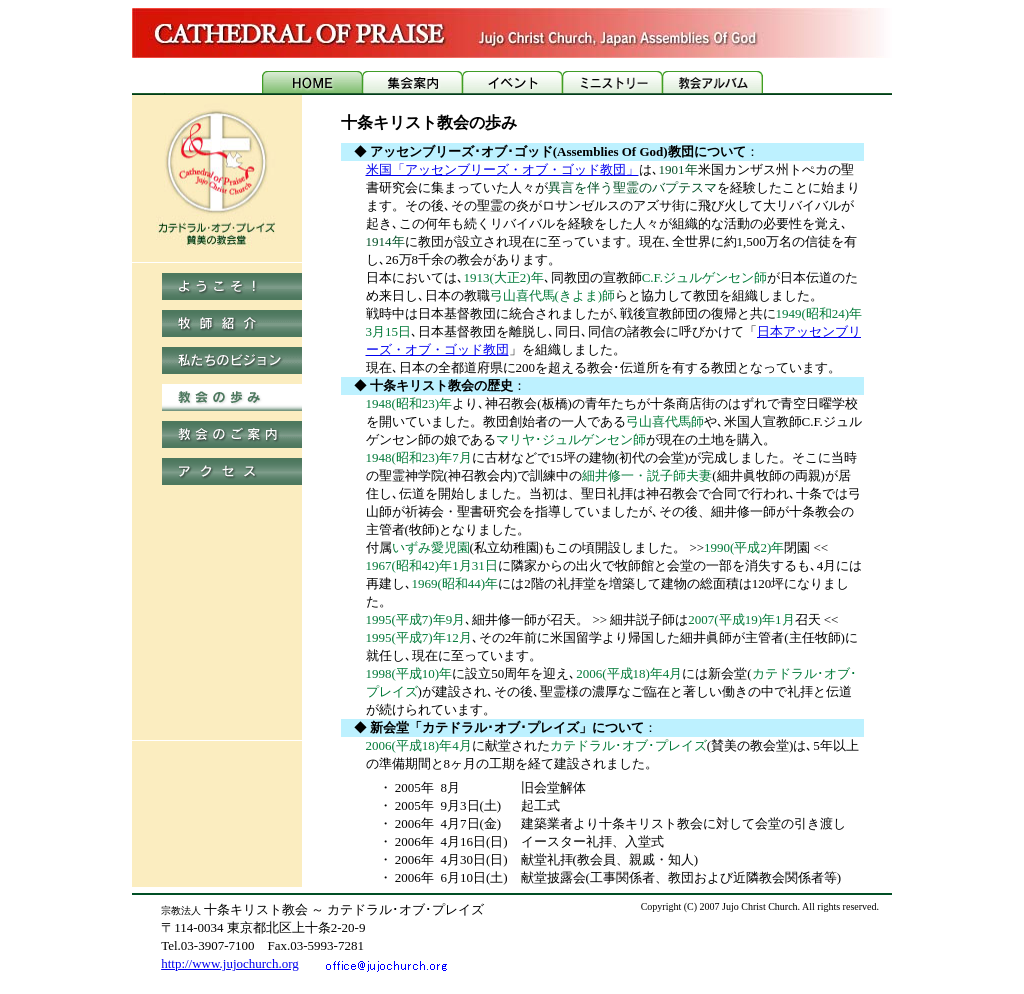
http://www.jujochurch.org (230, 963)
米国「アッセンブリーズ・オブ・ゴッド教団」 (502, 169)
